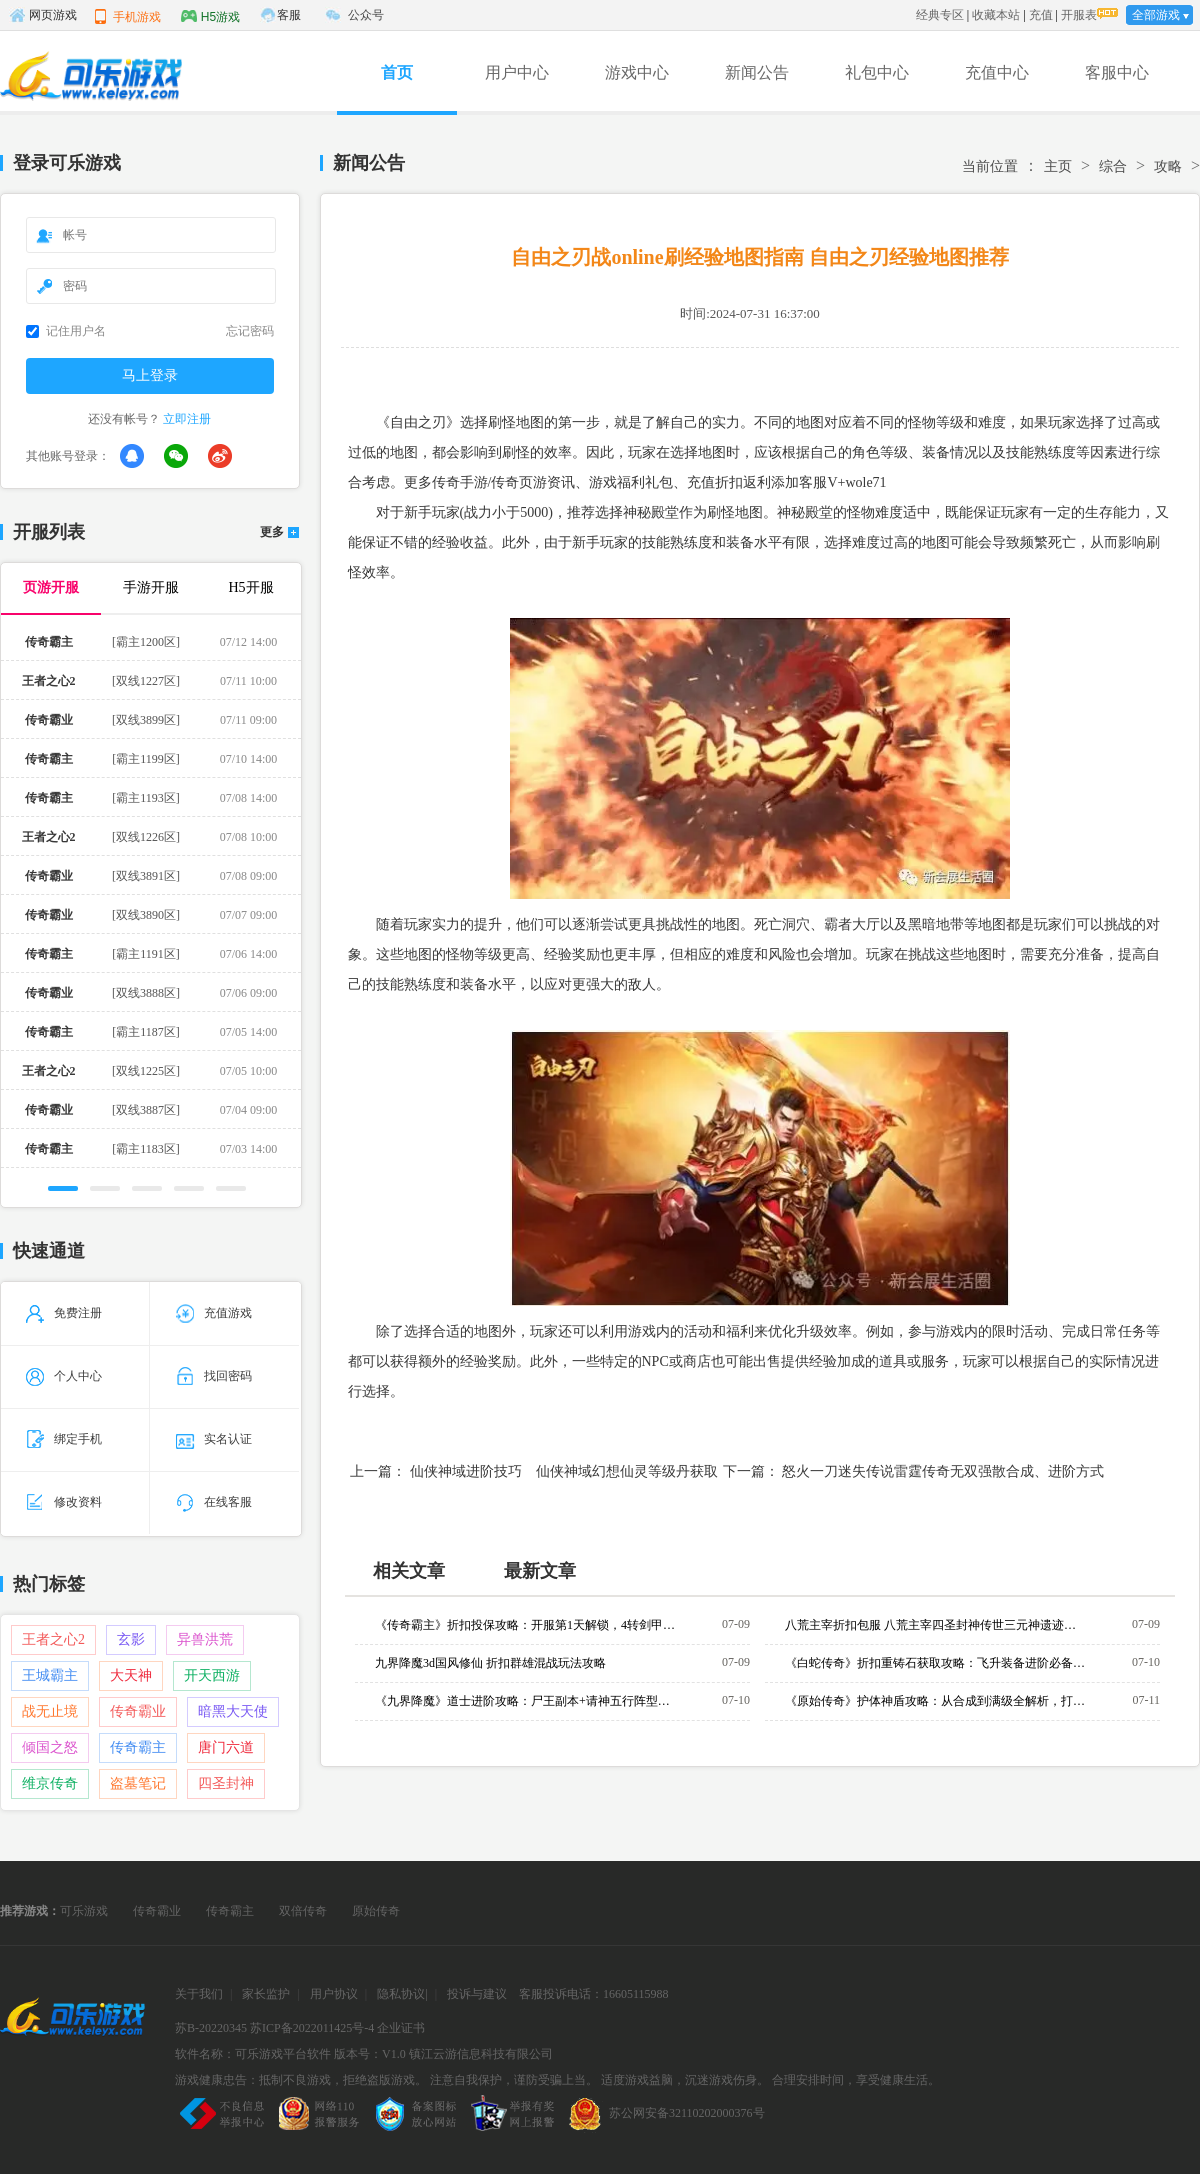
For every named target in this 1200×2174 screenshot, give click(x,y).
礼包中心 (877, 72)
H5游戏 (210, 16)
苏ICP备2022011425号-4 (312, 2028)
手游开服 (151, 587)
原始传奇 (376, 1911)
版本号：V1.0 (370, 2054)
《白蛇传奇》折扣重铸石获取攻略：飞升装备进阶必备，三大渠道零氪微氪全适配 (935, 1663)
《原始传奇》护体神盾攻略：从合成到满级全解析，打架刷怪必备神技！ (935, 1701)
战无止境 (50, 1711)
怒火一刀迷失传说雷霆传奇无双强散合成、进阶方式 (943, 1471)
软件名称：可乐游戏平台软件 (253, 2054)
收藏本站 (996, 15)
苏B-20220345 (211, 2028)
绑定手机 (64, 1439)
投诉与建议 (477, 1994)
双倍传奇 (303, 1911)
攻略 (1168, 166)
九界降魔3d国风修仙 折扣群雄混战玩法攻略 (490, 1663)
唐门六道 (226, 1747)
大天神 (131, 1675)
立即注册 (187, 419)
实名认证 (214, 1439)
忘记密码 (250, 331)
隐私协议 (401, 1994)
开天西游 (212, 1675)
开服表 (1079, 15)
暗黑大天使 (233, 1711)
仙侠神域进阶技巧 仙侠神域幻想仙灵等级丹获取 (564, 1471)
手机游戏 (127, 16)
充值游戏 (214, 1313)
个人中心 (64, 1376)
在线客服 (214, 1502)
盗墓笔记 (138, 1783)
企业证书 (401, 2028)
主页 (1058, 166)
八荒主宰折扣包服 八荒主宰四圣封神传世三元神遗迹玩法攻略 (935, 1625)
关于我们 (199, 1994)
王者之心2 (53, 1639)
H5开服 (250, 587)
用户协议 (334, 1994)
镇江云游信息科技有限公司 (481, 2054)
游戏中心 (637, 72)
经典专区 (940, 15)
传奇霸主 (138, 1747)
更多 (272, 532)
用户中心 (517, 72)
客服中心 (1117, 72)
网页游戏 (43, 15)
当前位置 (990, 166)
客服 (289, 15)
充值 (1041, 15)
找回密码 (214, 1376)
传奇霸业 (138, 1711)
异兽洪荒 (205, 1639)
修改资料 (64, 1502)
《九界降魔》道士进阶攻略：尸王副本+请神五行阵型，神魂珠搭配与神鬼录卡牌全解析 (525, 1701)
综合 (1113, 166)
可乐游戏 (84, 1911)
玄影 (131, 1639)
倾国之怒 (50, 1747)
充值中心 (997, 72)
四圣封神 (226, 1783)
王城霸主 (50, 1675)
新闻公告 (757, 72)
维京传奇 (50, 1783)
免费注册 (64, 1313)
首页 (397, 72)
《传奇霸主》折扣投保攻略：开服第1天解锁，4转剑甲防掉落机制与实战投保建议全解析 (525, 1625)
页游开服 (51, 587)
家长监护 (266, 1994)
